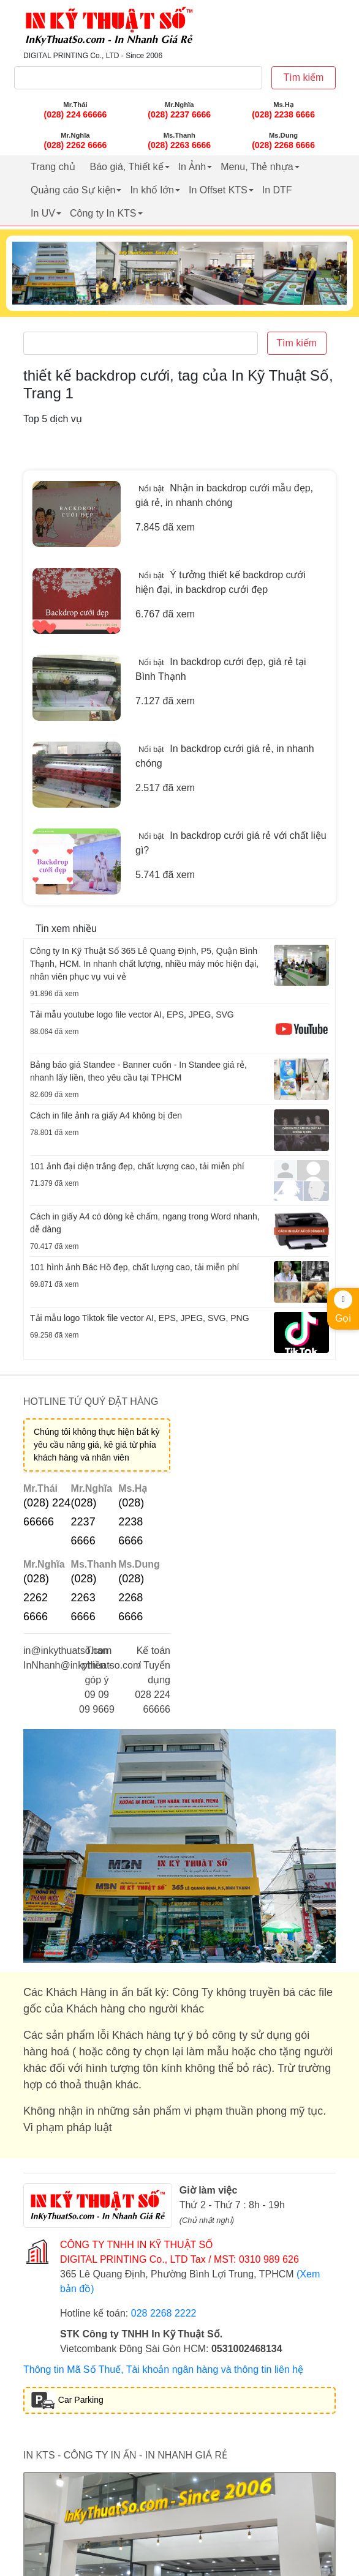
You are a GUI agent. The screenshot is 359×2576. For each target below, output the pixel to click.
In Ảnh (192, 167)
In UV (43, 213)
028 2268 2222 (164, 2313)
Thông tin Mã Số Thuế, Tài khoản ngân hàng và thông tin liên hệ (163, 2369)
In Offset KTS (218, 190)
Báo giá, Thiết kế (127, 167)
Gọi (343, 1306)
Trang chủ (53, 167)
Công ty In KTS (103, 213)
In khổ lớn (152, 190)
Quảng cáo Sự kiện (73, 190)
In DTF (277, 190)
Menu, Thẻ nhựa (257, 167)
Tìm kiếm (304, 77)
